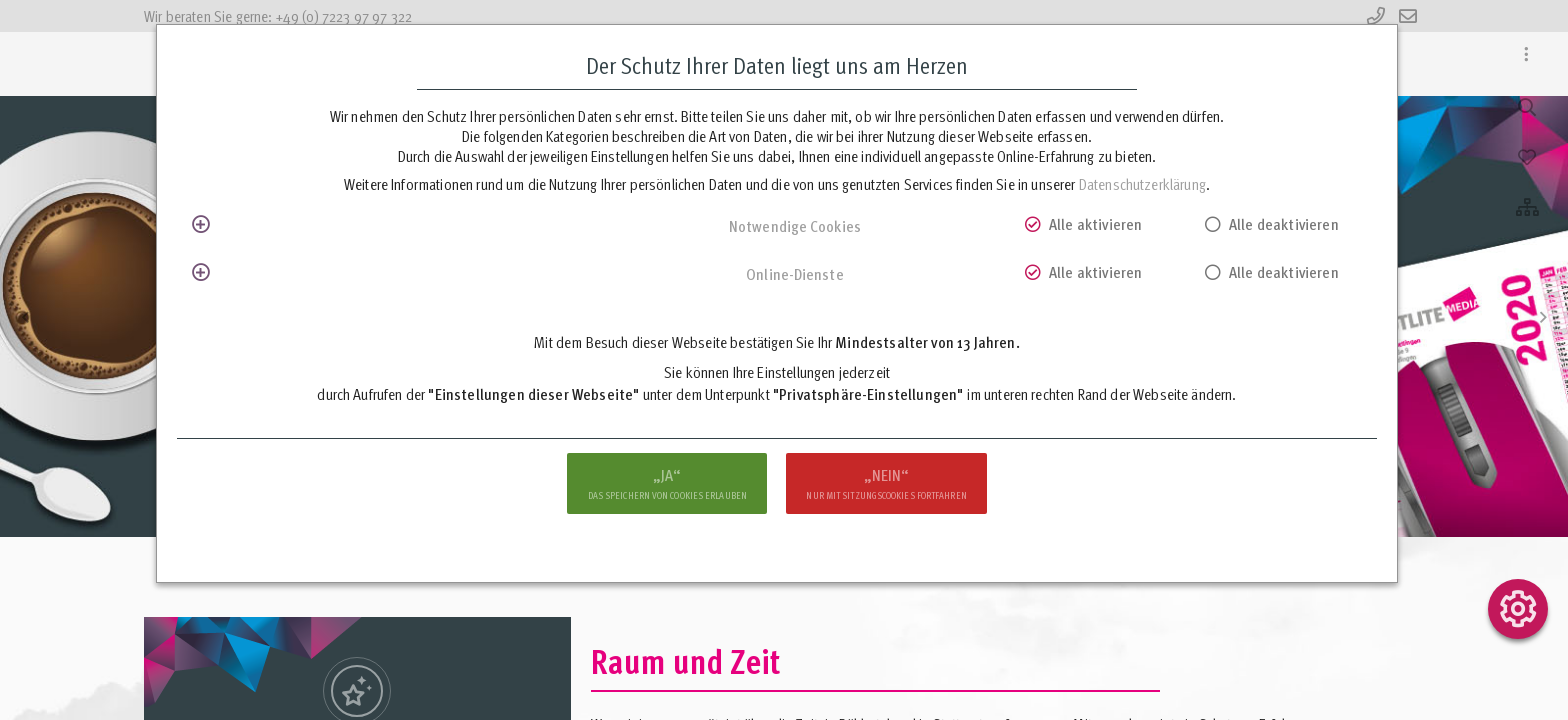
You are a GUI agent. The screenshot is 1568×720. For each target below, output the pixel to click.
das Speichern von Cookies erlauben (667, 482)
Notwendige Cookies (795, 226)
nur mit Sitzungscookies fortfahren (886, 482)
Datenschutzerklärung (1142, 184)
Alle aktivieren (1095, 224)
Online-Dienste (794, 274)
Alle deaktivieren (1284, 224)
